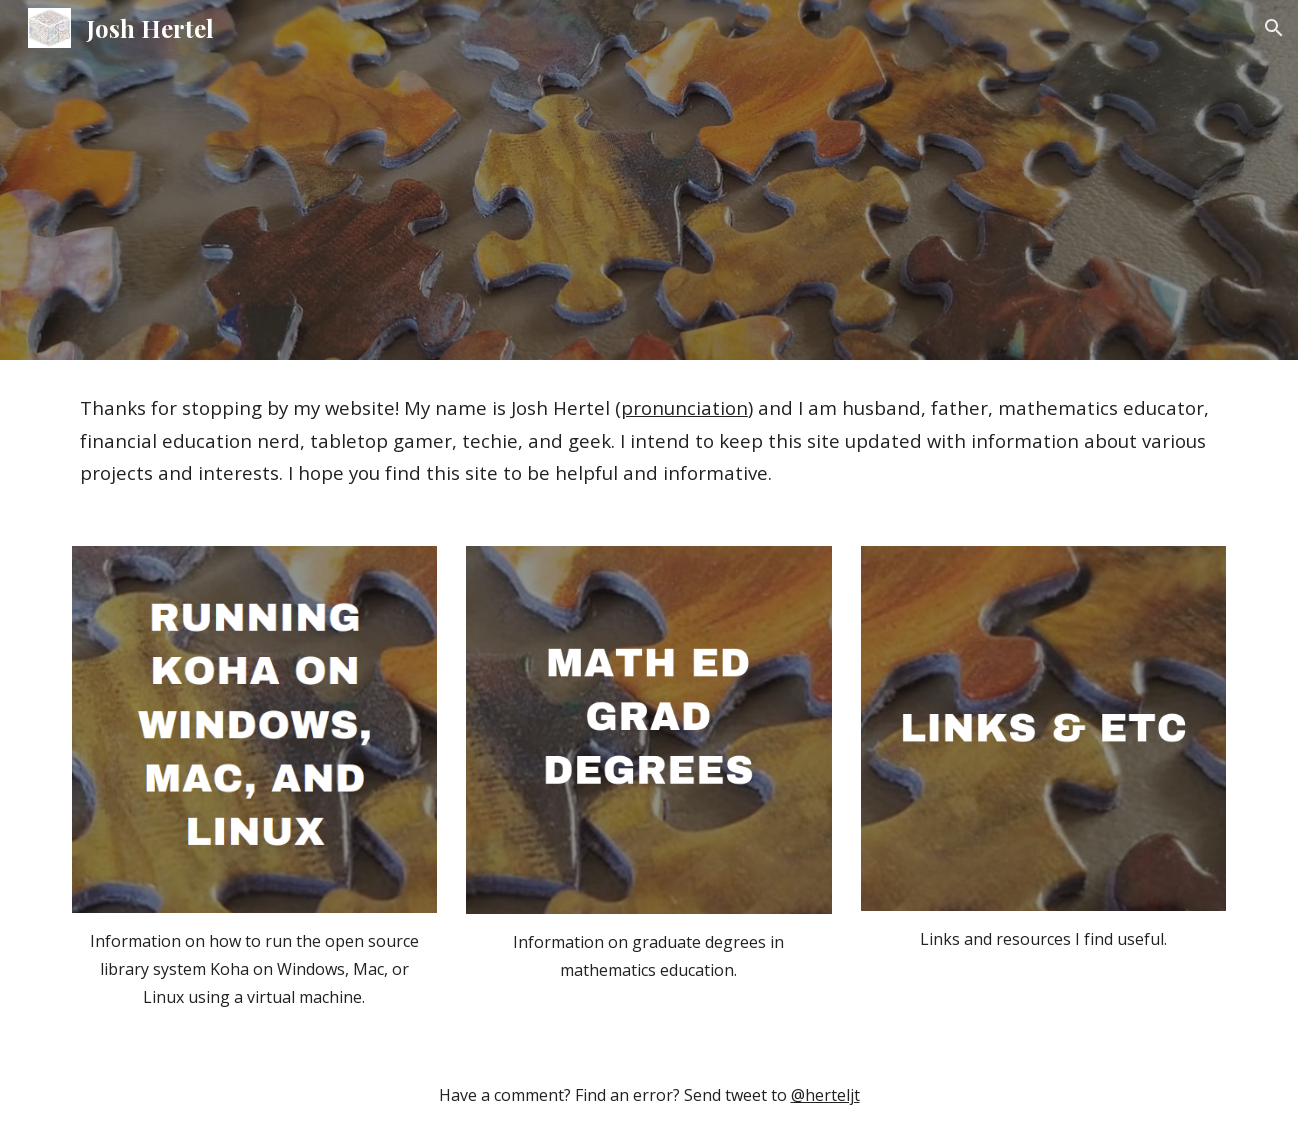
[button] (1274, 28)
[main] (649, 441)
